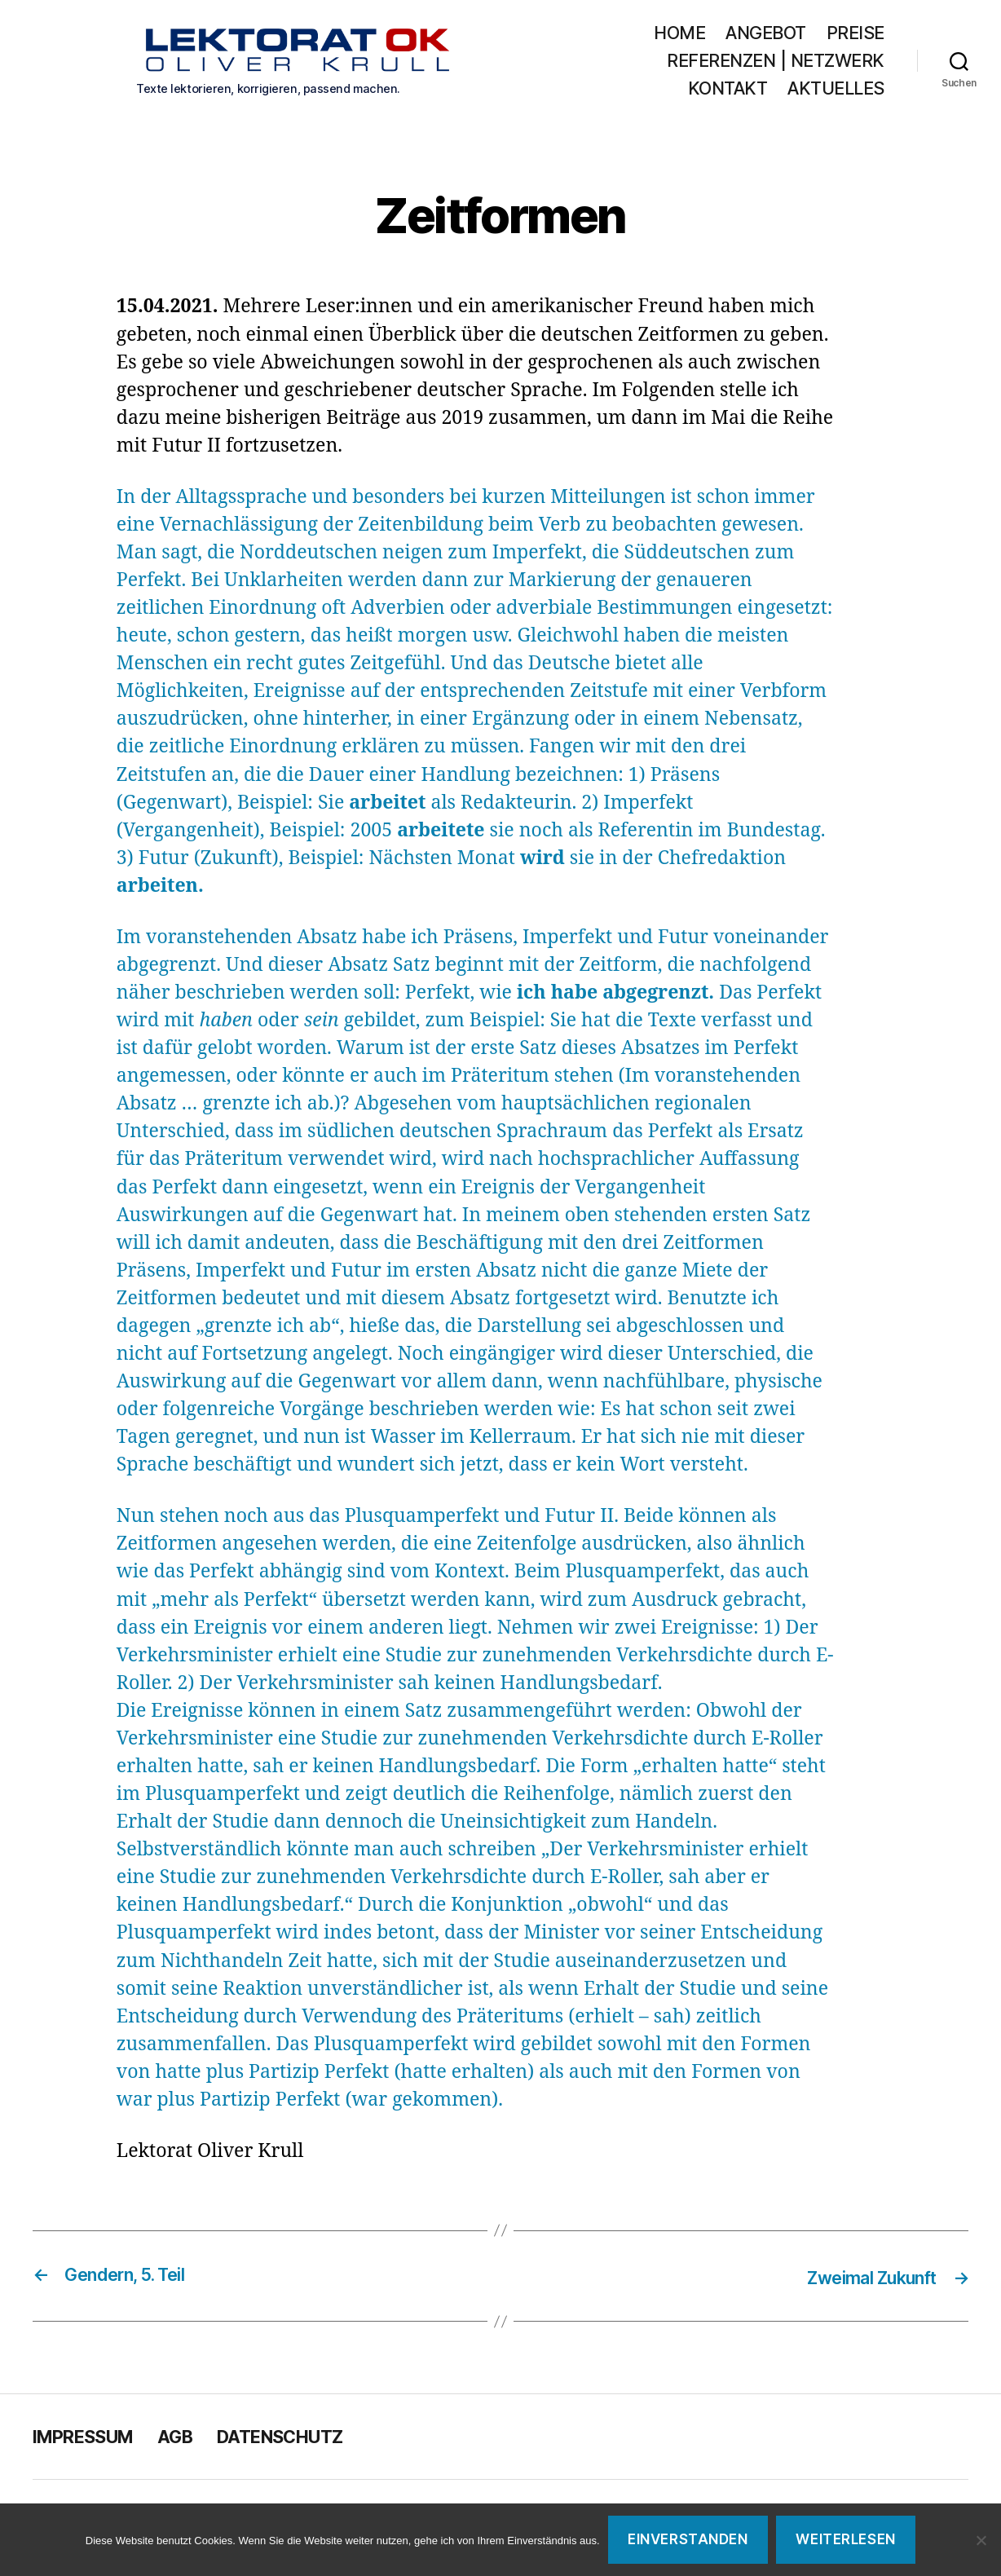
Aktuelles (835, 90)
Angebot (765, 34)
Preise (855, 34)
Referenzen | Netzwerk (775, 62)
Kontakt (728, 90)
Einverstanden (687, 2539)
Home (679, 34)
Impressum (91, 2438)
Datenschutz (310, 2438)
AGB (194, 2438)
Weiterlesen (845, 2539)
